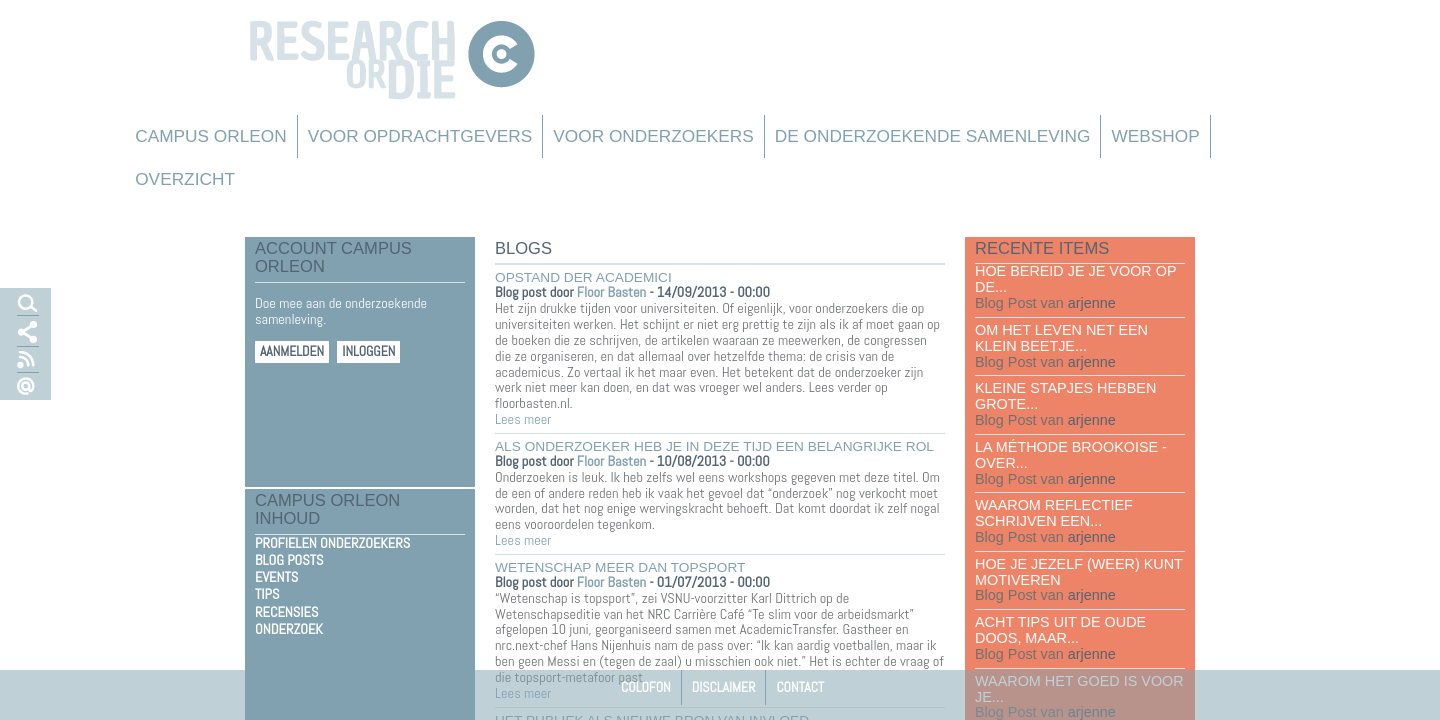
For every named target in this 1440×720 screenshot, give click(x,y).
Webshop (1155, 136)
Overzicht (185, 179)
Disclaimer (724, 687)
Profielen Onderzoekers (332, 543)
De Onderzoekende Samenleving (933, 136)
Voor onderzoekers (653, 136)
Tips (267, 594)
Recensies (286, 612)
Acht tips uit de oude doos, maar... (1060, 630)
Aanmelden (292, 351)
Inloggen (368, 351)
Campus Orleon (211, 136)
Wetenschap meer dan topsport (620, 567)
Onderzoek (289, 629)
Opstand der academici (583, 277)
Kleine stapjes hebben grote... (1065, 396)
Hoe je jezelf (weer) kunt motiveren (1079, 572)
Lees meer (523, 419)
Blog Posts (289, 560)
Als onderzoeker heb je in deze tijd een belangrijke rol (714, 446)
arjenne (1092, 303)
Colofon (646, 687)
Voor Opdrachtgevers (420, 136)
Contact (800, 687)
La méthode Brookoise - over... (1071, 455)
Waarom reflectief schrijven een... (1054, 513)
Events (276, 577)
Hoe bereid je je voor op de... (1075, 279)
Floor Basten (611, 292)
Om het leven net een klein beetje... (1061, 338)
